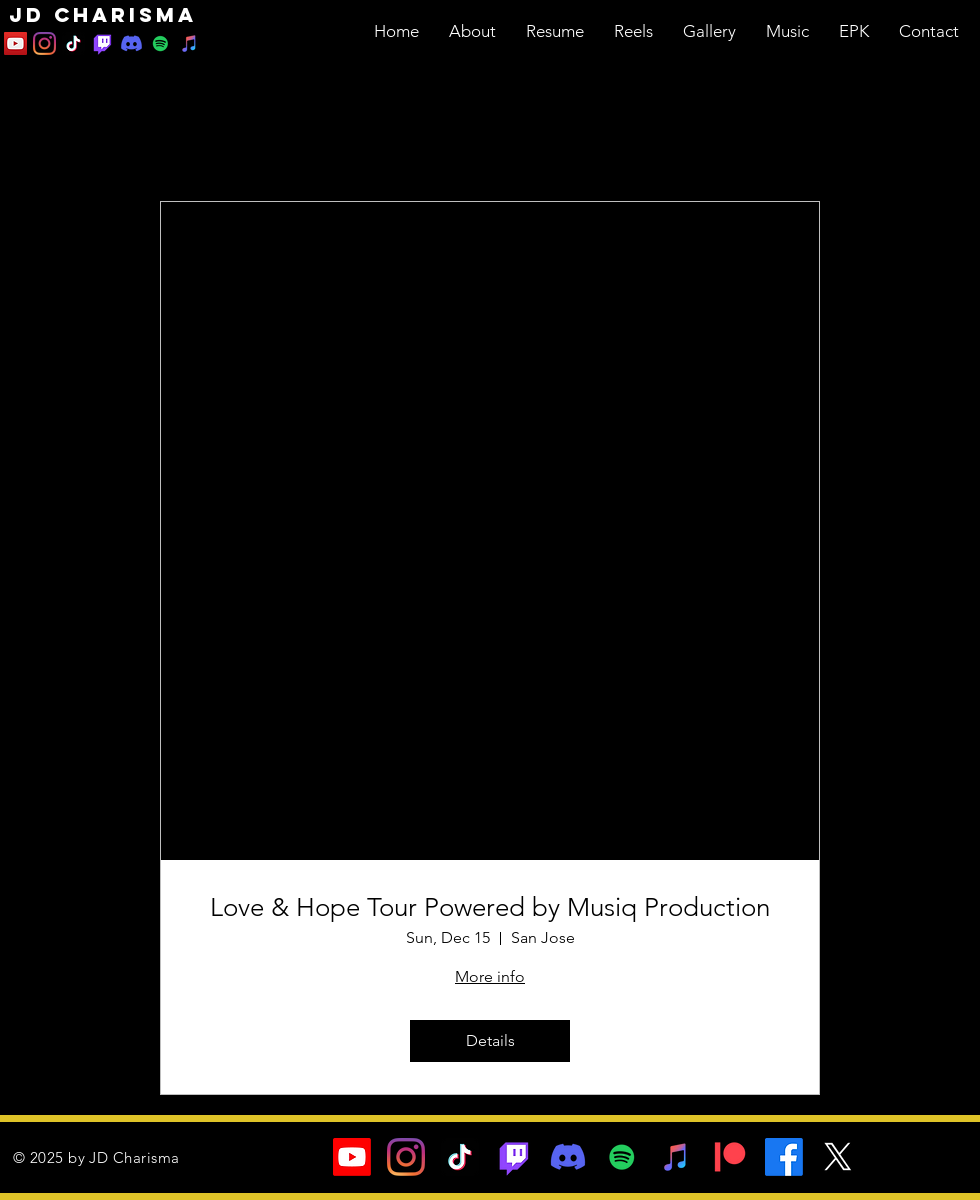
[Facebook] (784, 1157)
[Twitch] (102, 43)
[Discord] (131, 43)
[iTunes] (189, 43)
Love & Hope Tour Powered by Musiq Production (490, 907)
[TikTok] (73, 43)
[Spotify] (160, 43)
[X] (838, 1157)
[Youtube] (352, 1157)
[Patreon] (730, 1157)
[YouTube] (15, 43)
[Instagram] (44, 43)
